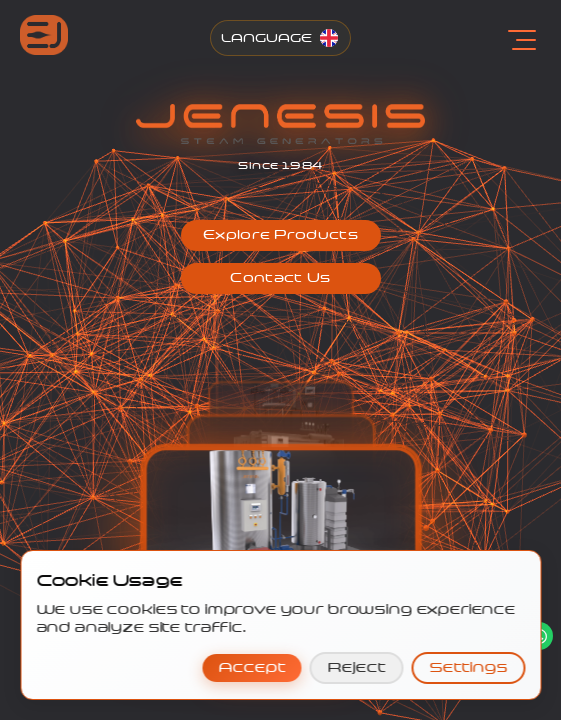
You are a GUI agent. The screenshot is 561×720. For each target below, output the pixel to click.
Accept (251, 667)
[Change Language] (280, 38)
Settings (468, 667)
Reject (356, 667)
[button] (281, 235)
